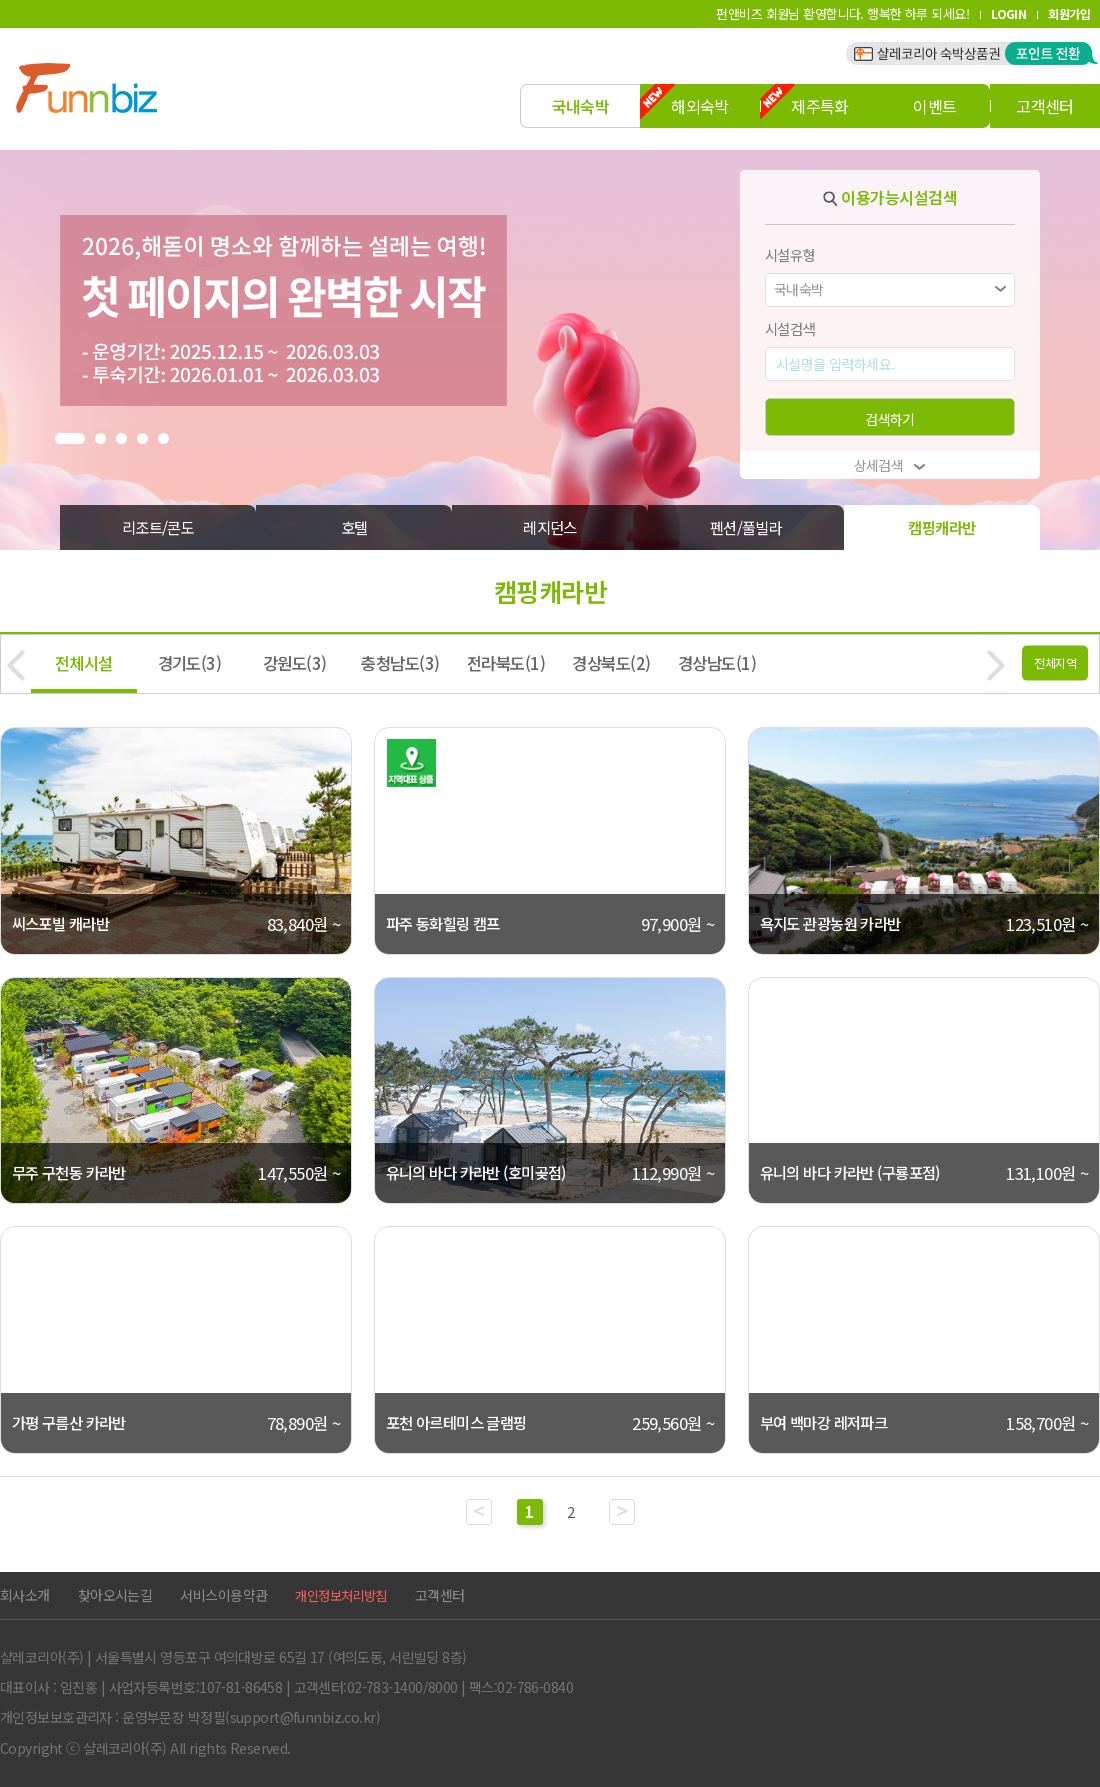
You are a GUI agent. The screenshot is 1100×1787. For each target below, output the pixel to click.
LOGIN (1008, 13)
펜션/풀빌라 (746, 527)
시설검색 (790, 328)
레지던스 (550, 527)
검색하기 (890, 419)
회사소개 (25, 1595)
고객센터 (440, 1595)
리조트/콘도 (158, 527)
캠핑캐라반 (941, 527)
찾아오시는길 (115, 1595)
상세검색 (890, 465)
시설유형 (790, 254)
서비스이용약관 (223, 1595)
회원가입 (1069, 13)
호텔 (354, 527)
